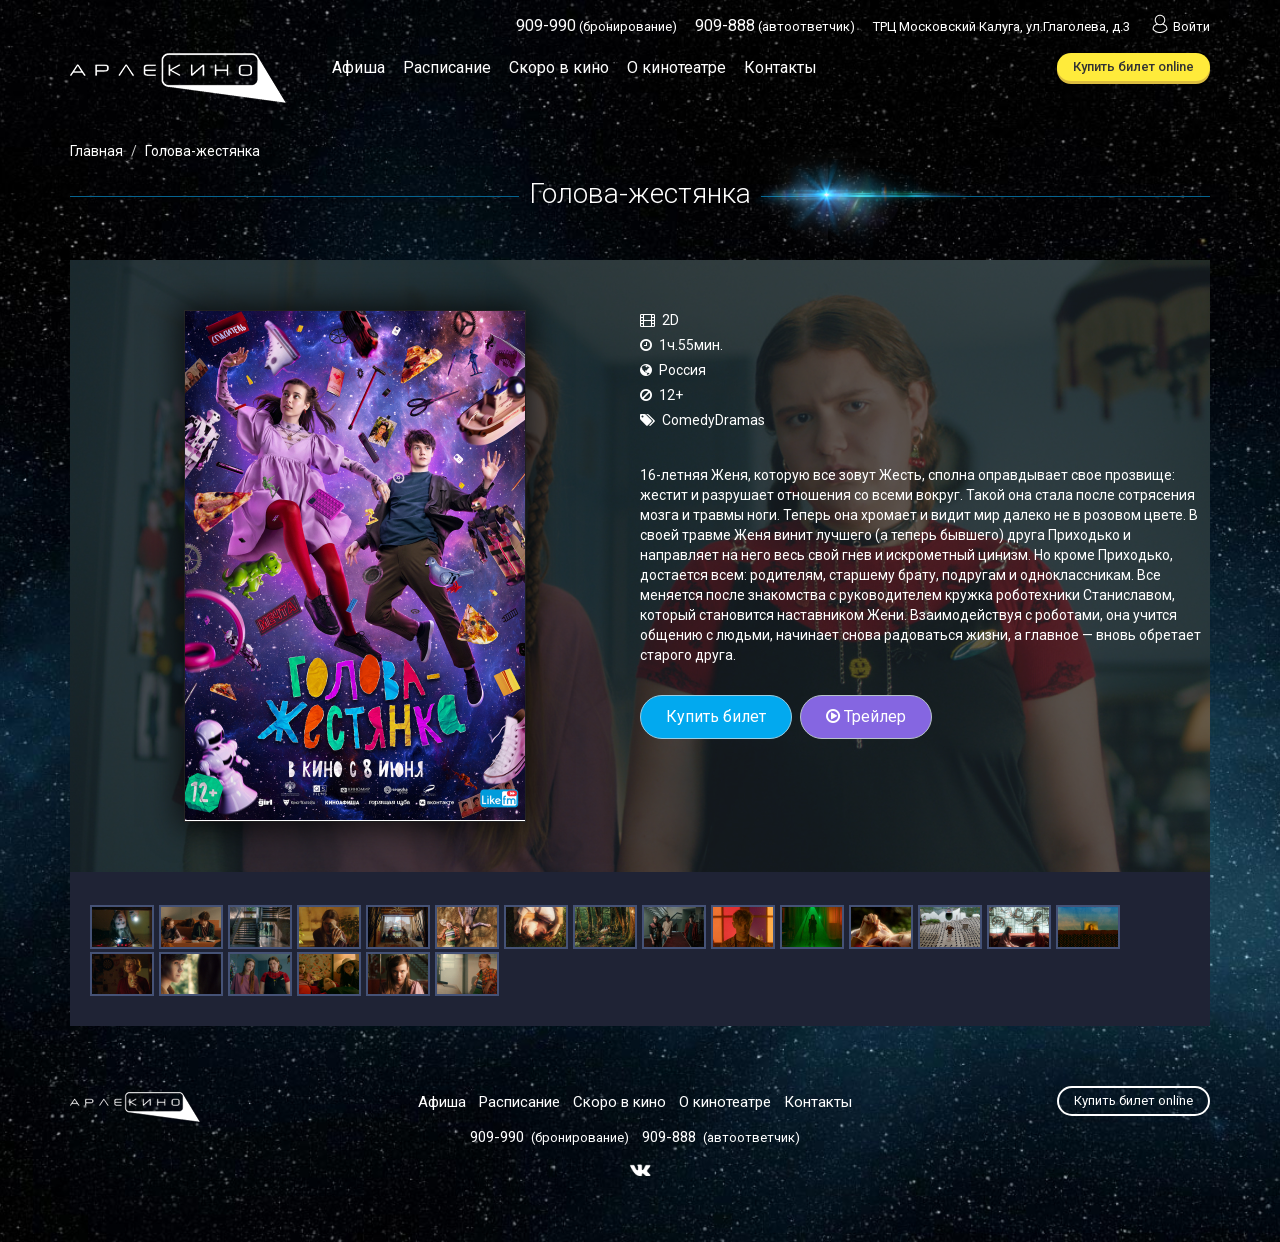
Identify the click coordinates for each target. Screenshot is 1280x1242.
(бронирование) (596, 26)
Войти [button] (1179, 26)
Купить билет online (1133, 66)
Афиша (358, 67)
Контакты (780, 67)
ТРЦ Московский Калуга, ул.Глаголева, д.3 (1001, 26)
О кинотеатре (676, 67)
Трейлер (866, 716)
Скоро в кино (559, 67)
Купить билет (716, 716)
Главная (96, 151)
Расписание (447, 67)
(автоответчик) (775, 26)
